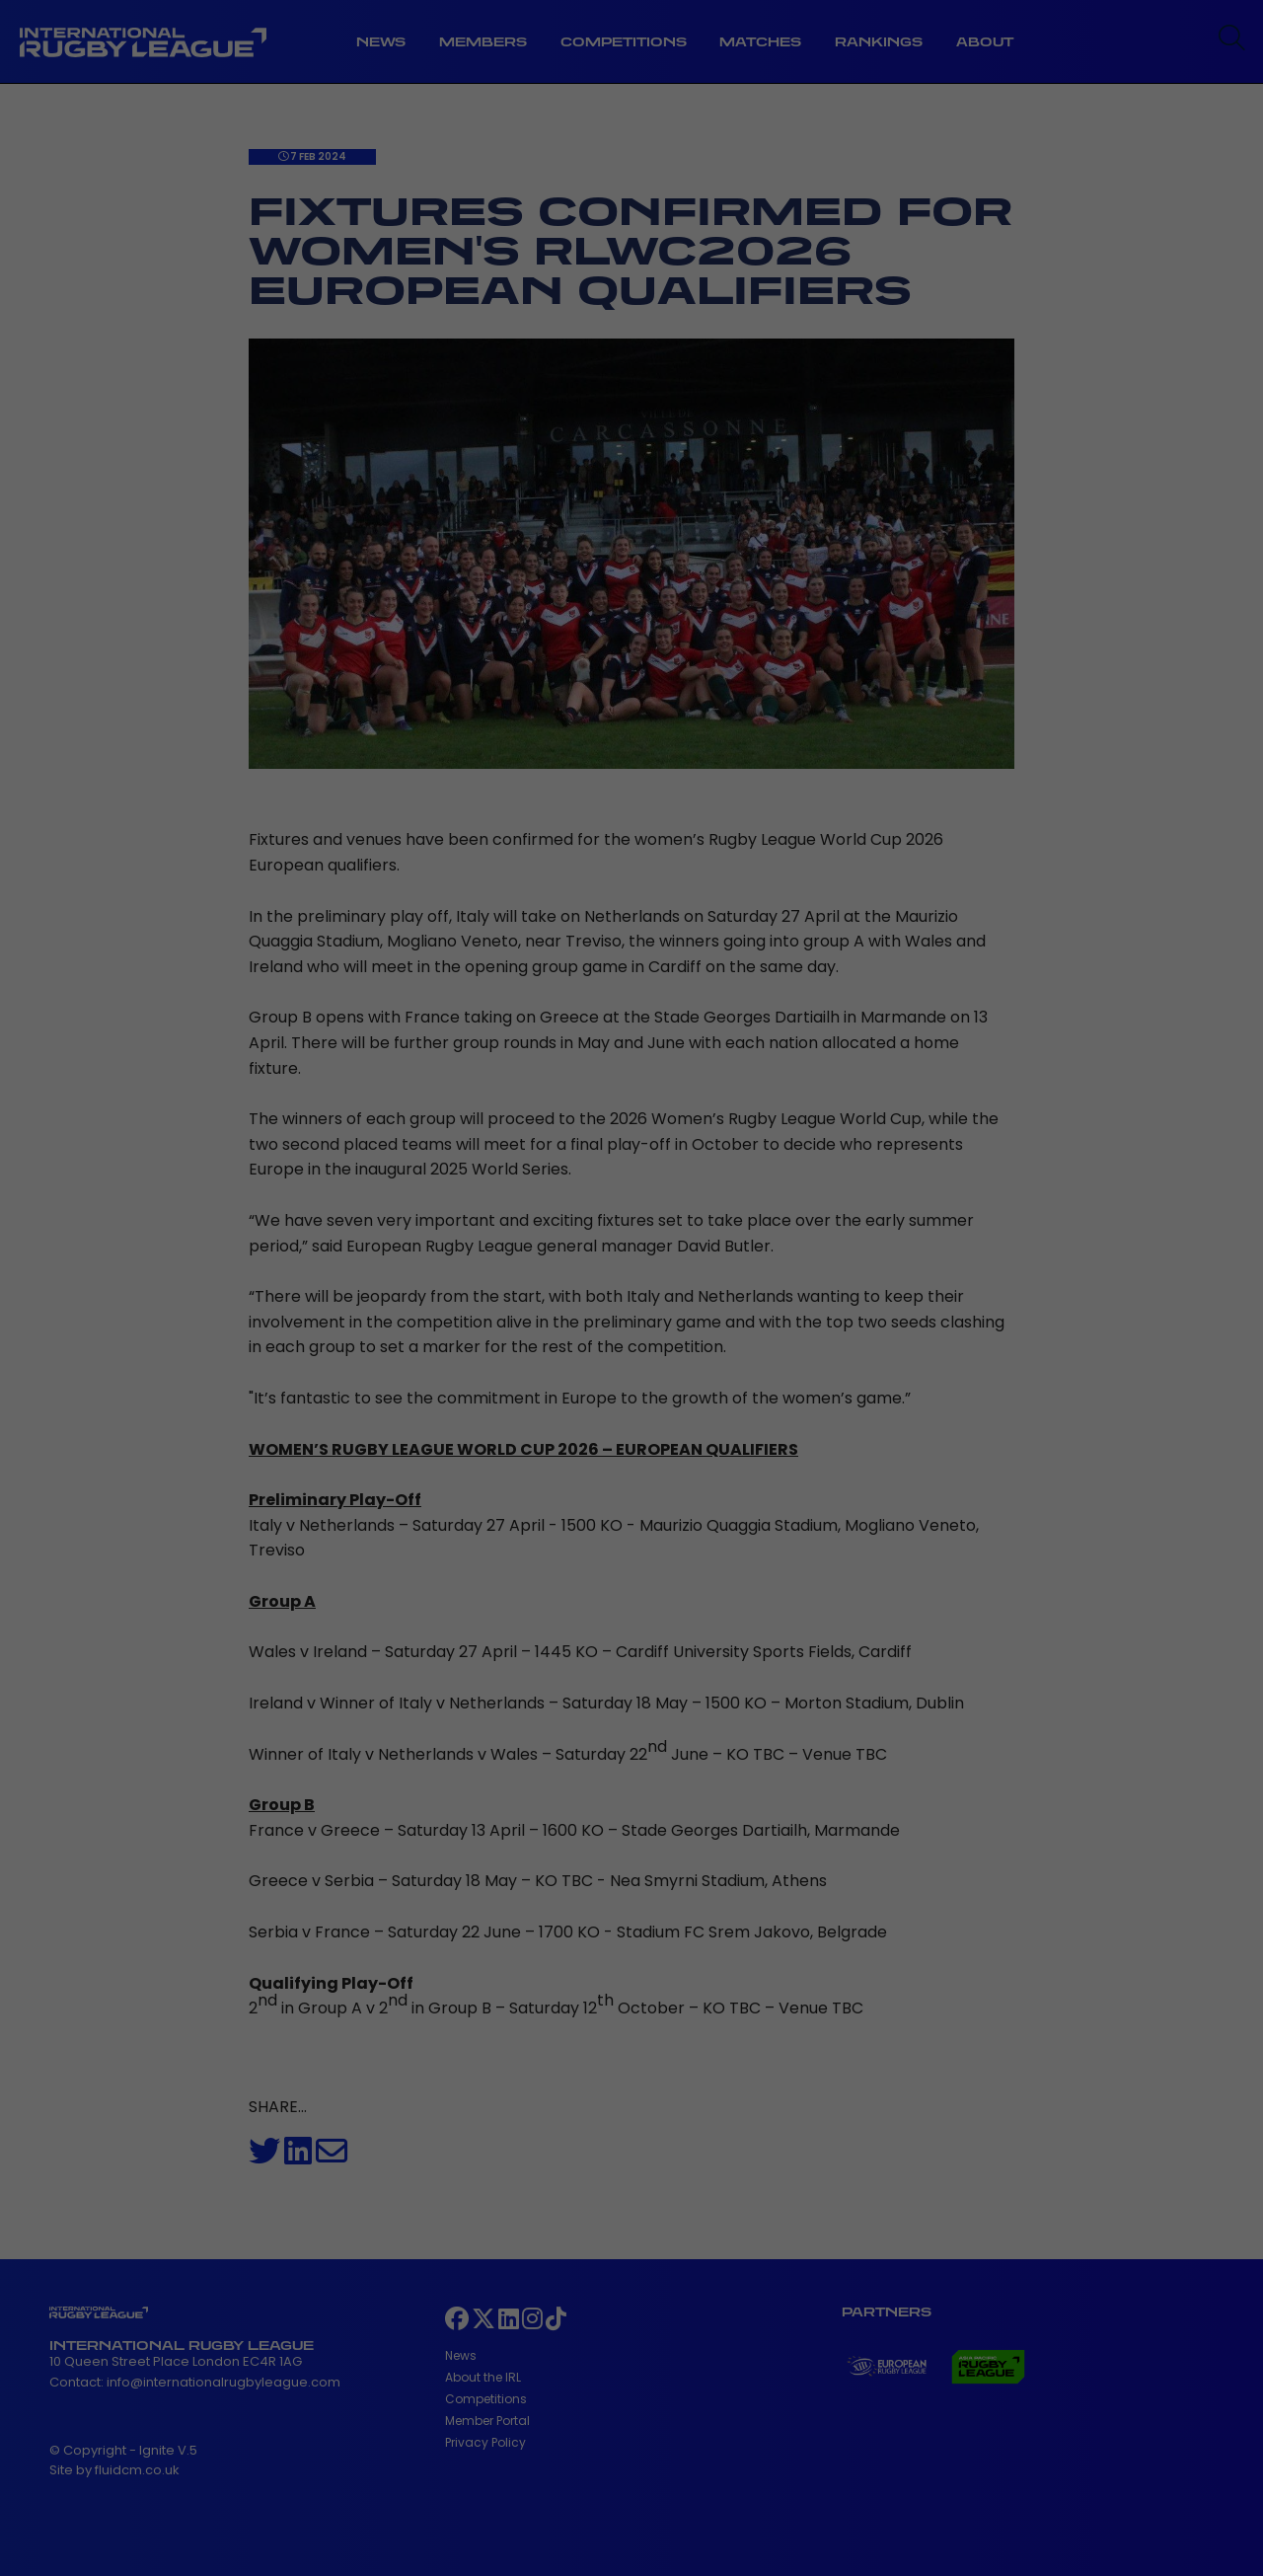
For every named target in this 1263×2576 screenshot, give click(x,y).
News (381, 42)
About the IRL (483, 2377)
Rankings (879, 42)
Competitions (623, 42)
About (984, 42)
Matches (760, 42)
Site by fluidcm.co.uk (114, 2470)
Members (483, 42)
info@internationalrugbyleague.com (223, 2382)
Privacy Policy (485, 2442)
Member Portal (487, 2420)
